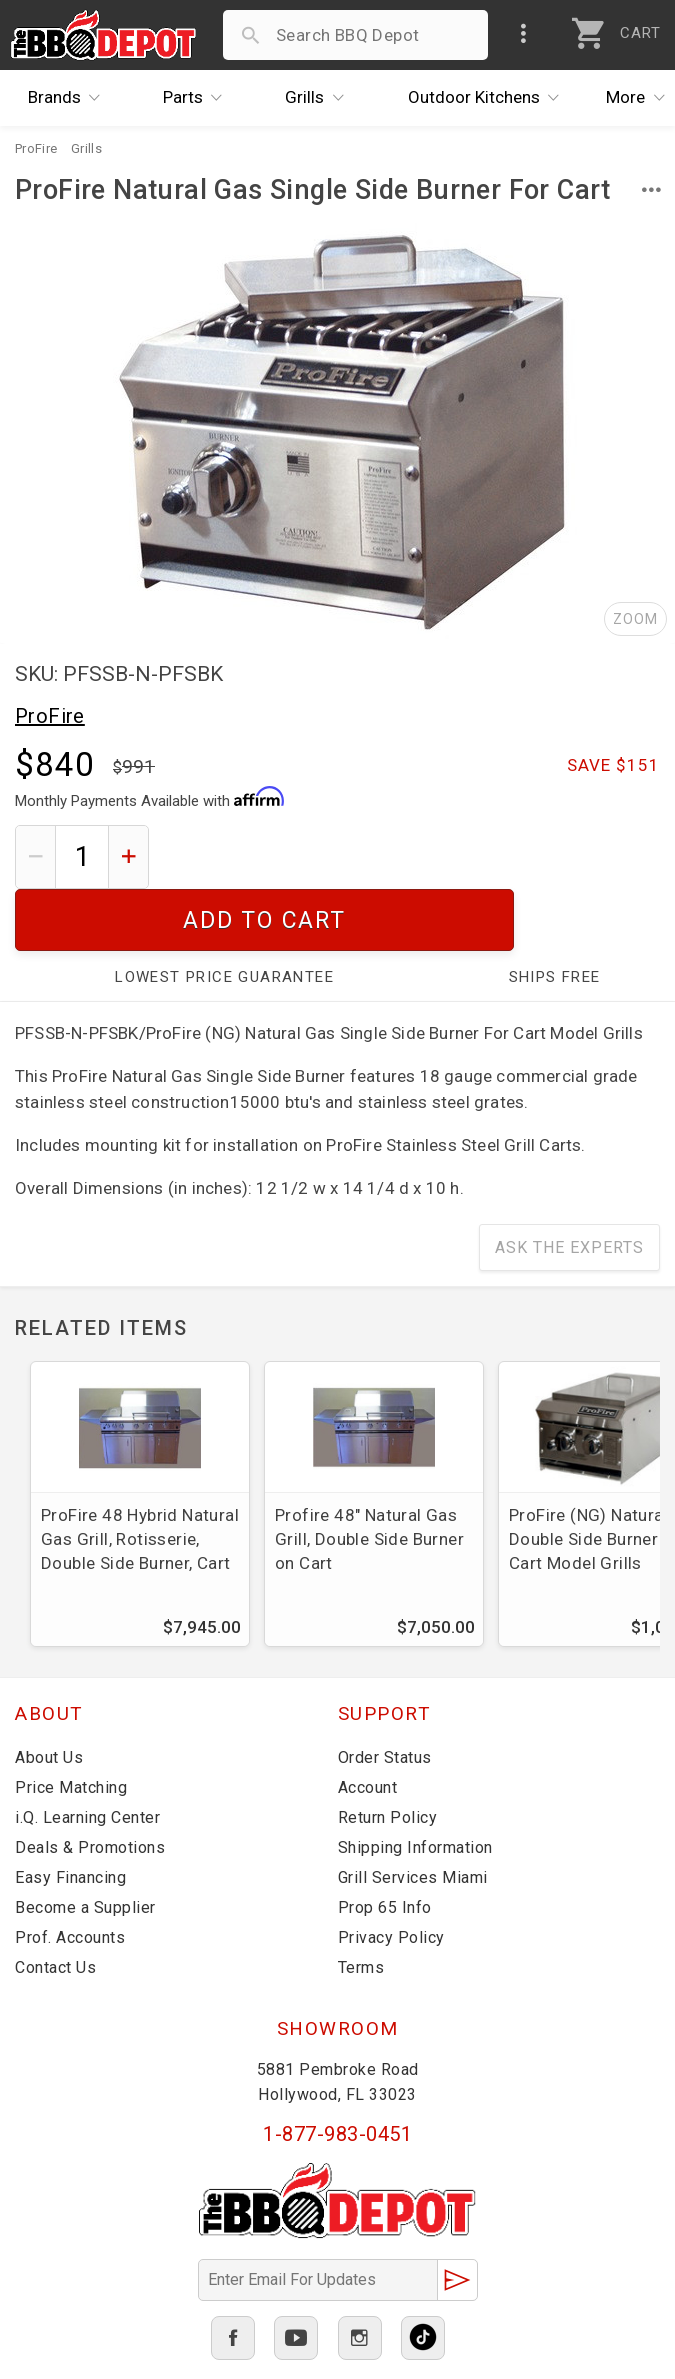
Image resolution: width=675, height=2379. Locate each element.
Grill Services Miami (413, 1815)
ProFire (50, 716)
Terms (361, 1905)
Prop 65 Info (385, 1845)
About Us (49, 1695)
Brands (69, 98)
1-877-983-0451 (337, 2072)
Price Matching (71, 1725)
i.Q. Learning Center (87, 1755)
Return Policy (388, 1755)
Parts (198, 98)
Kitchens (489, 98)
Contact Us (55, 1905)
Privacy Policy (391, 1875)
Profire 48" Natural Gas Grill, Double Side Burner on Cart (369, 1477)
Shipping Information (415, 1785)
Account (368, 1725)
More (641, 98)
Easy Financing (70, 1815)
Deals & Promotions (90, 1785)
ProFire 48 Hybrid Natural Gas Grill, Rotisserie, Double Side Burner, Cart (140, 1477)
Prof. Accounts (70, 1875)
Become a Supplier (85, 1845)
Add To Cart (412, 856)
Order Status (385, 1695)
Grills (319, 98)
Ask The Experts (569, 1185)
